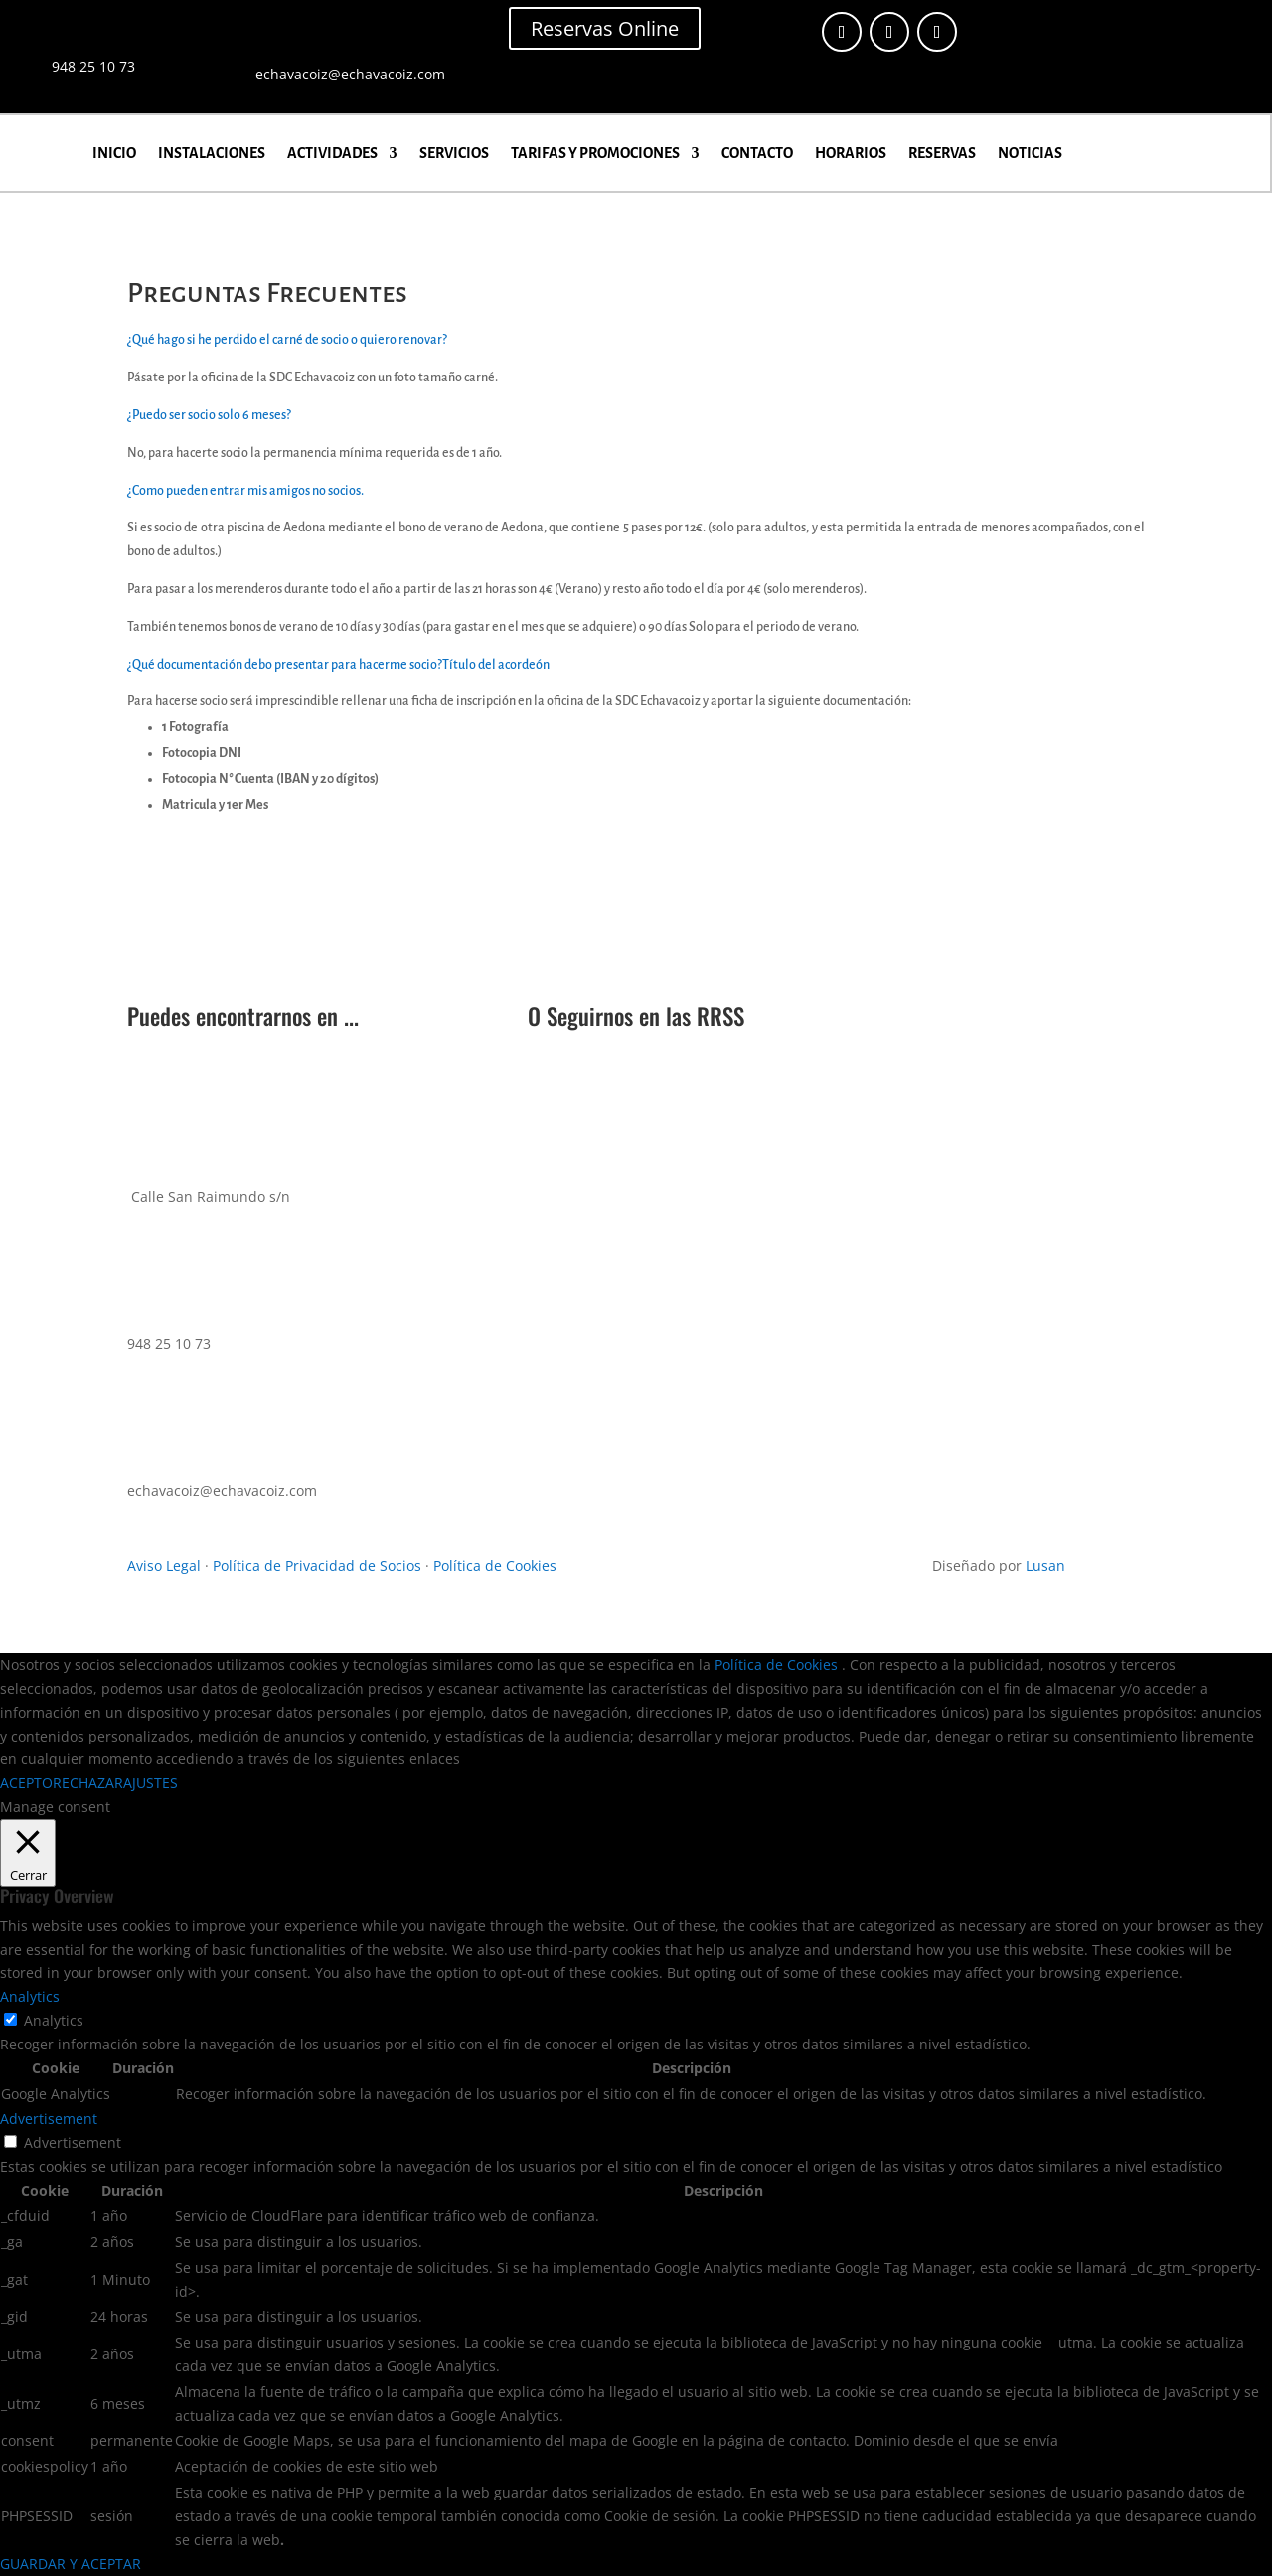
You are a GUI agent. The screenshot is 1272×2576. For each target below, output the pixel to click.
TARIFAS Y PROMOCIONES (595, 153)
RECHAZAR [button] (88, 1782)
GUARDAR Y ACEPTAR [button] (70, 2563)
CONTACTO (757, 153)
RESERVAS (942, 153)
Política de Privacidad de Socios (317, 1565)
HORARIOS (850, 153)
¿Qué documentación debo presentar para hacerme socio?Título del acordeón (338, 665)
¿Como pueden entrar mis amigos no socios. (245, 491)
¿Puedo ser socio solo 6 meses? (209, 415)
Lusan (1045, 1565)
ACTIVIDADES (332, 153)
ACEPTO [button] (26, 1782)
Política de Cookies (494, 1565)
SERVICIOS (454, 153)
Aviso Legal (164, 1565)
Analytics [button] (30, 1996)
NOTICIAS (1030, 153)
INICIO (114, 153)
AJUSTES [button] (150, 1782)
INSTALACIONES (211, 153)
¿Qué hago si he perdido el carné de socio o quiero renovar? (287, 340)
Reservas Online (605, 28)
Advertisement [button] (48, 2118)
